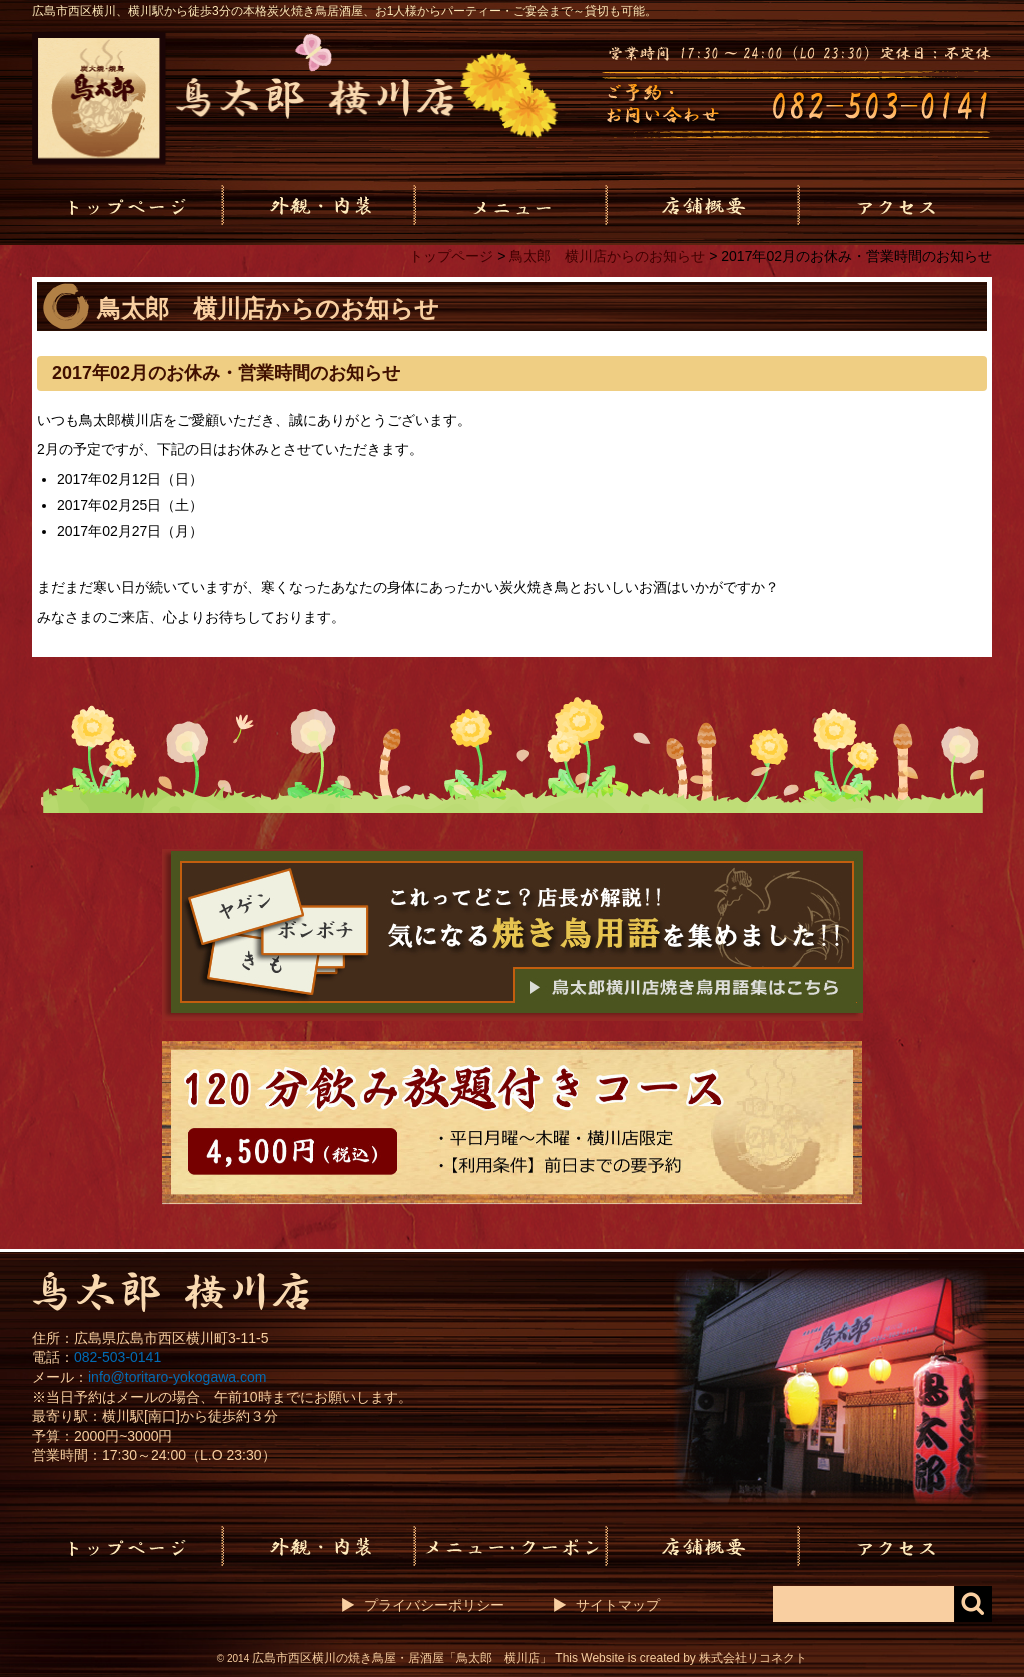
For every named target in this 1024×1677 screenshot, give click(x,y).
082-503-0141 (117, 1357)
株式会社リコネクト (753, 1658)
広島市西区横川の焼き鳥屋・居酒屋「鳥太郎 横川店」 (402, 1658)
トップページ (451, 256)
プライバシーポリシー (434, 1605)
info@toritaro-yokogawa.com (177, 1377)
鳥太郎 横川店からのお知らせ (607, 256)
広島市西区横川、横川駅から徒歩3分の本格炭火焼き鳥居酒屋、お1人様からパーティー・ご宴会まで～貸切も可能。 (344, 11)
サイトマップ (618, 1605)
